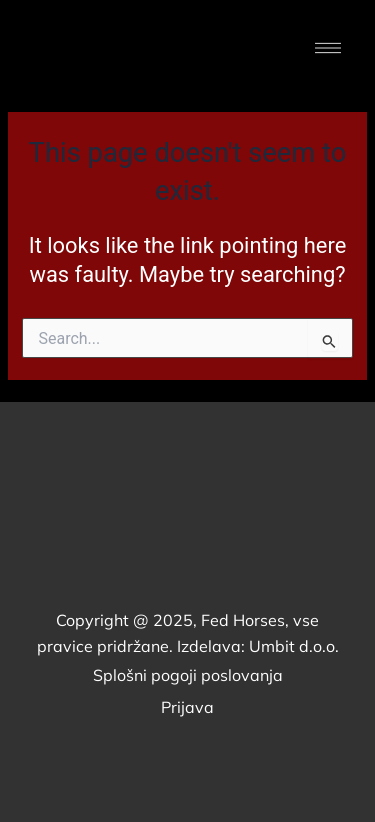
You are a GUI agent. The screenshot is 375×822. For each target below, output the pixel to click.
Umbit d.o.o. (294, 646)
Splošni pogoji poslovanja (188, 675)
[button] (327, 50)
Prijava (187, 707)
